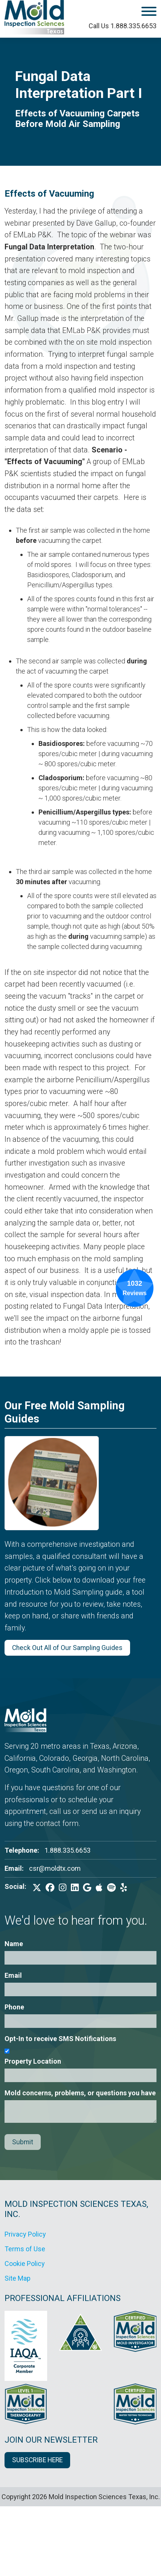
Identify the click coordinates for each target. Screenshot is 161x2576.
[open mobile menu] (128, 12)
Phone (14, 2007)
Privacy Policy (25, 2234)
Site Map (18, 2278)
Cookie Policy (25, 2263)
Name (14, 1944)
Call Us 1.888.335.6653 (122, 26)
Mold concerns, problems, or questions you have (80, 2093)
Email (13, 1975)
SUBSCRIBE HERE (37, 2460)
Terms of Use (25, 2249)
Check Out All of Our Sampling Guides (67, 1648)
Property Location (33, 2061)
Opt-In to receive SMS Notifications (60, 2039)
